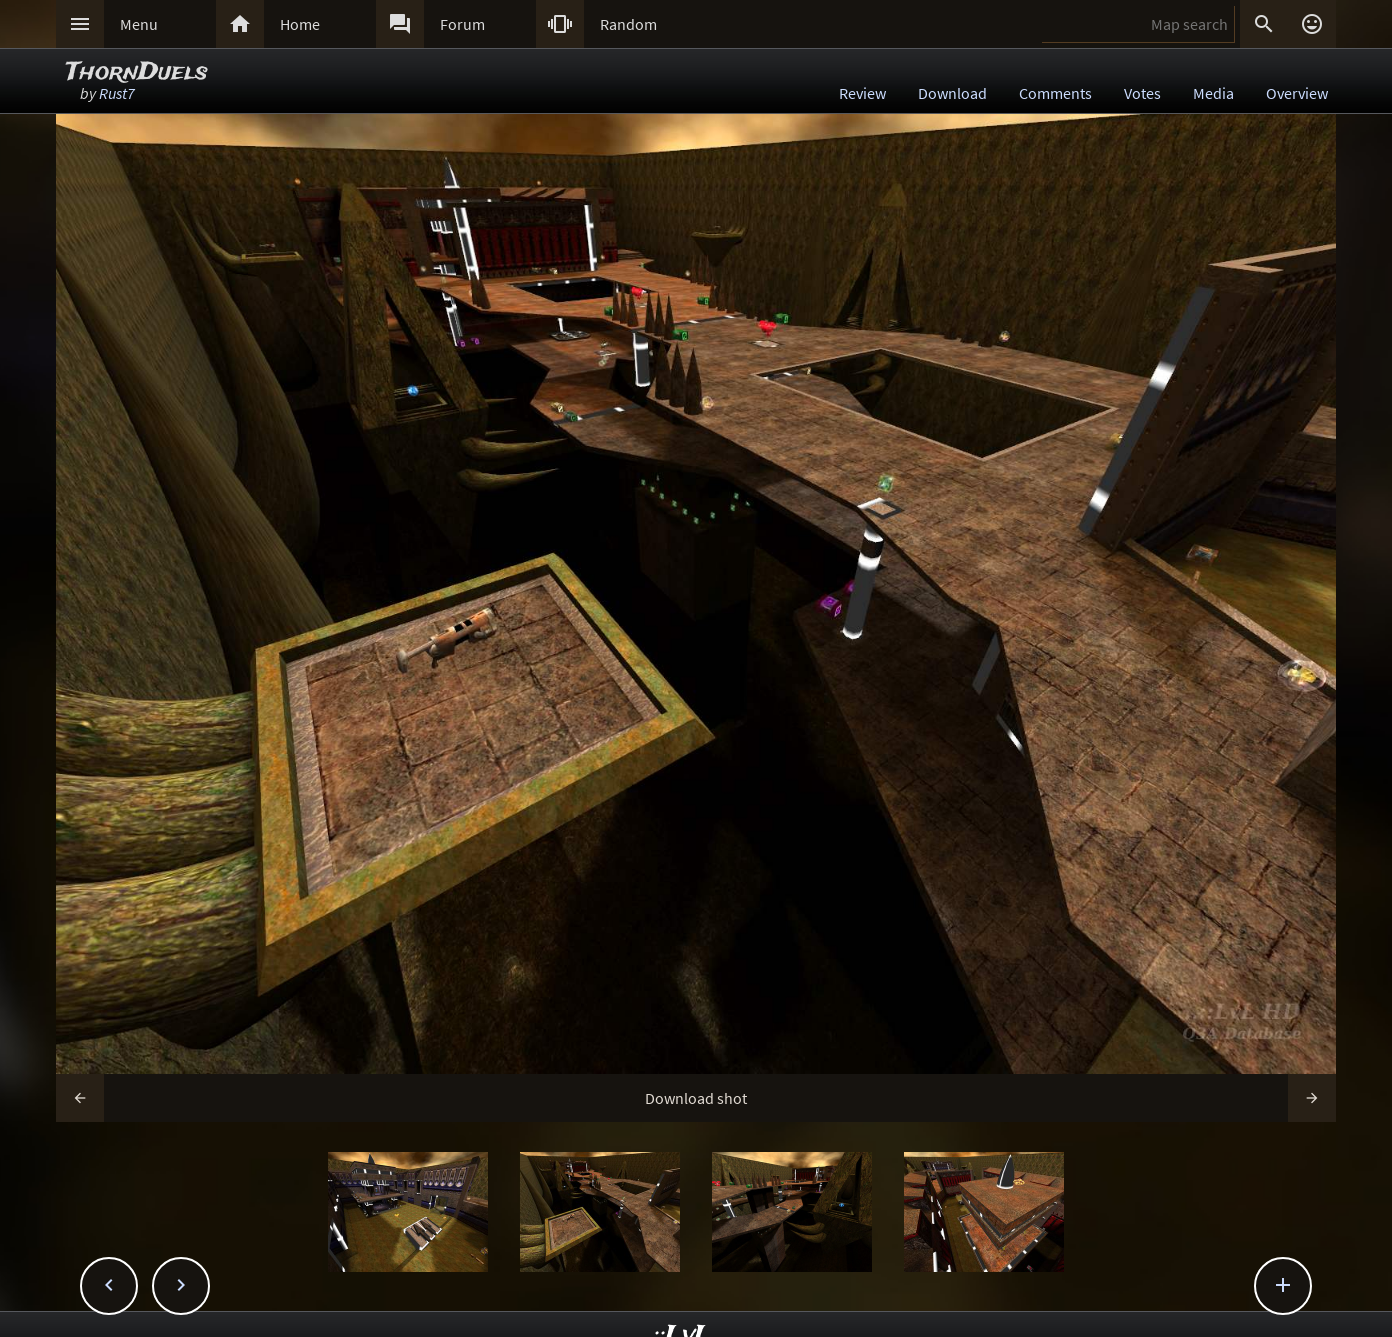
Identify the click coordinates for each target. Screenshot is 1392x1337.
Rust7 (117, 93)
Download (952, 93)
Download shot (696, 1098)
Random (628, 24)
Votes (1142, 93)
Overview (1297, 93)
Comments (1055, 93)
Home (300, 24)
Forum (462, 24)
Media (1213, 93)
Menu (139, 24)
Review (862, 93)
